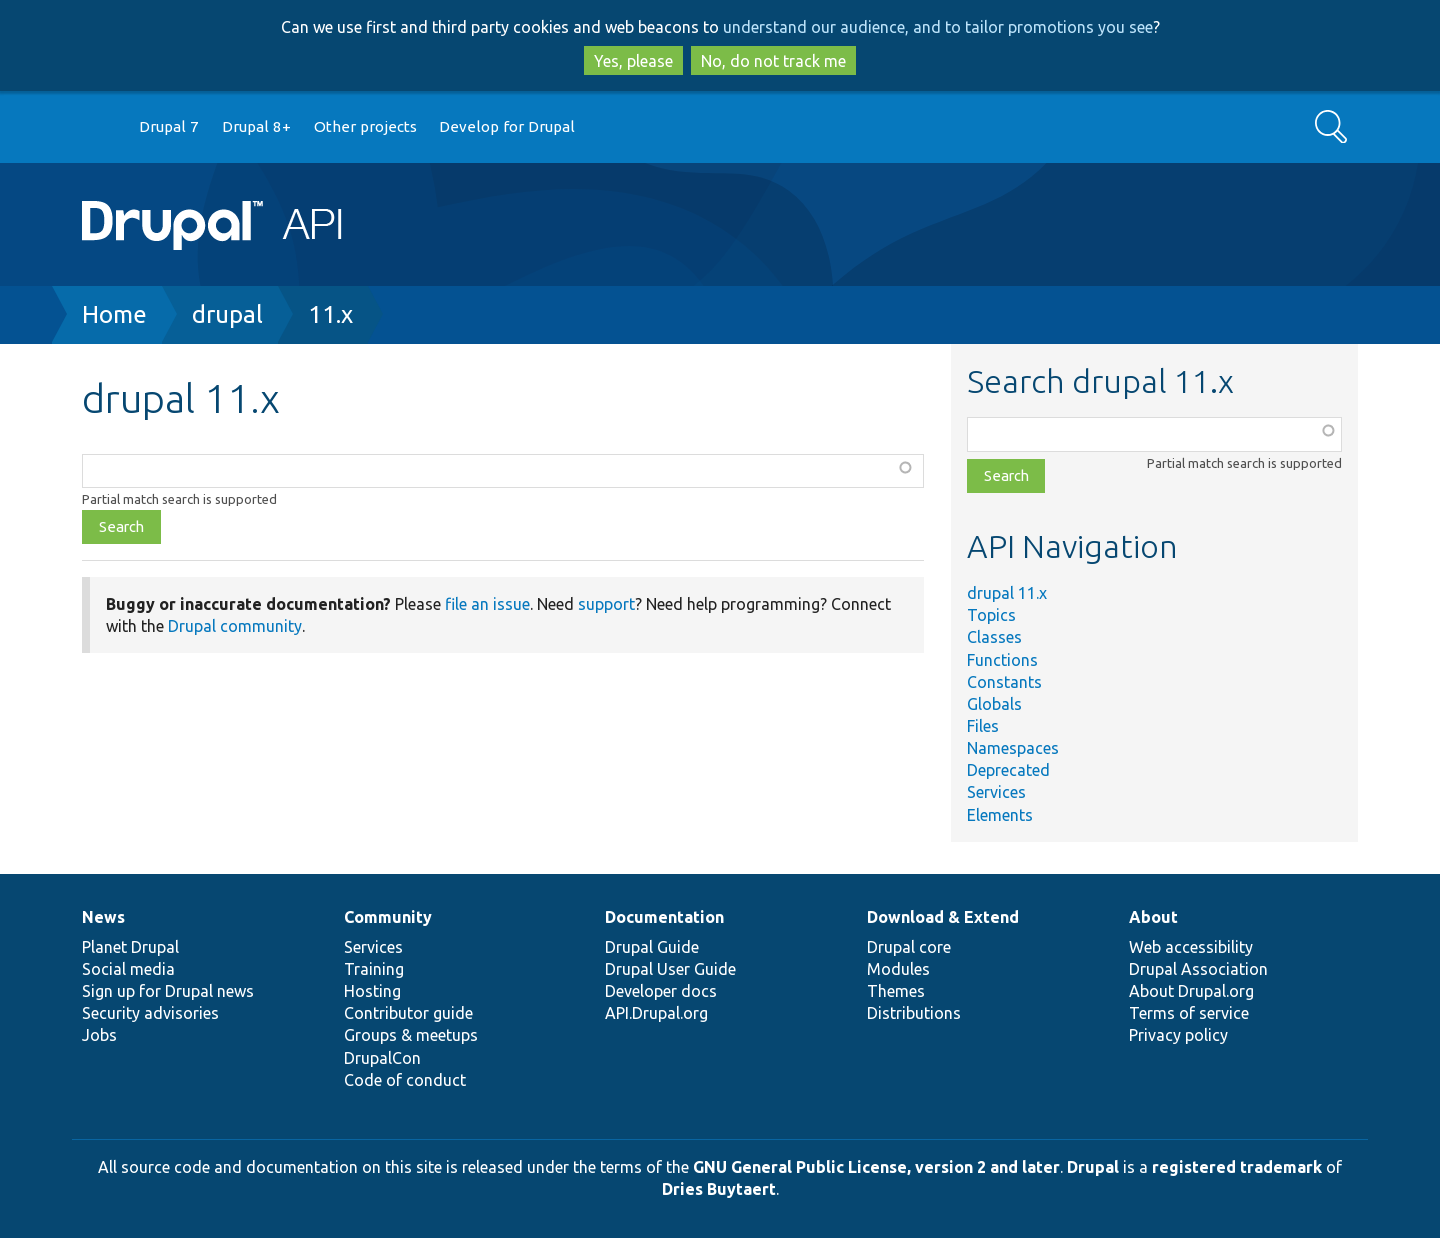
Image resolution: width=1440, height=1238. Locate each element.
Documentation (664, 917)
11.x (330, 314)
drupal (227, 314)
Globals (994, 704)
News (103, 917)
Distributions (914, 1013)
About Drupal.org (1191, 991)
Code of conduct (405, 1080)
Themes (896, 991)
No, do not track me (773, 61)
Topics (991, 615)
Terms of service (1189, 1013)
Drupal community (235, 626)
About (1153, 917)
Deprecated (1008, 770)
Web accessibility (1191, 947)
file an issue (487, 604)
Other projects (365, 126)
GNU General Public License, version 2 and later (876, 1167)
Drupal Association (1198, 969)
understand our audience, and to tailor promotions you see (938, 27)
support (606, 604)
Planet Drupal (130, 947)
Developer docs (661, 991)
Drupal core (909, 947)
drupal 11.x (1007, 593)
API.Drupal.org (656, 1013)
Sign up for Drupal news (168, 991)
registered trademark (1237, 1167)
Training (374, 969)
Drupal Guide (652, 947)
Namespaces (1013, 748)
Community (388, 917)
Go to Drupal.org (101, 127)
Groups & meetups (411, 1035)
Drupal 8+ (256, 126)
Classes (994, 637)
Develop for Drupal (507, 126)
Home (114, 314)
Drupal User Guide (670, 969)
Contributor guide (408, 1013)
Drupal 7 (169, 126)
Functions (1002, 660)
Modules (898, 969)
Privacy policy (1178, 1035)
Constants (1004, 682)
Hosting (372, 991)
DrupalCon (382, 1058)
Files (983, 726)
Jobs (99, 1035)
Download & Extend (943, 917)
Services (996, 792)
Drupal (1093, 1167)
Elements (1000, 815)
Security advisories (150, 1013)
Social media (128, 969)
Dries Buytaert (719, 1189)
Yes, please (633, 61)
